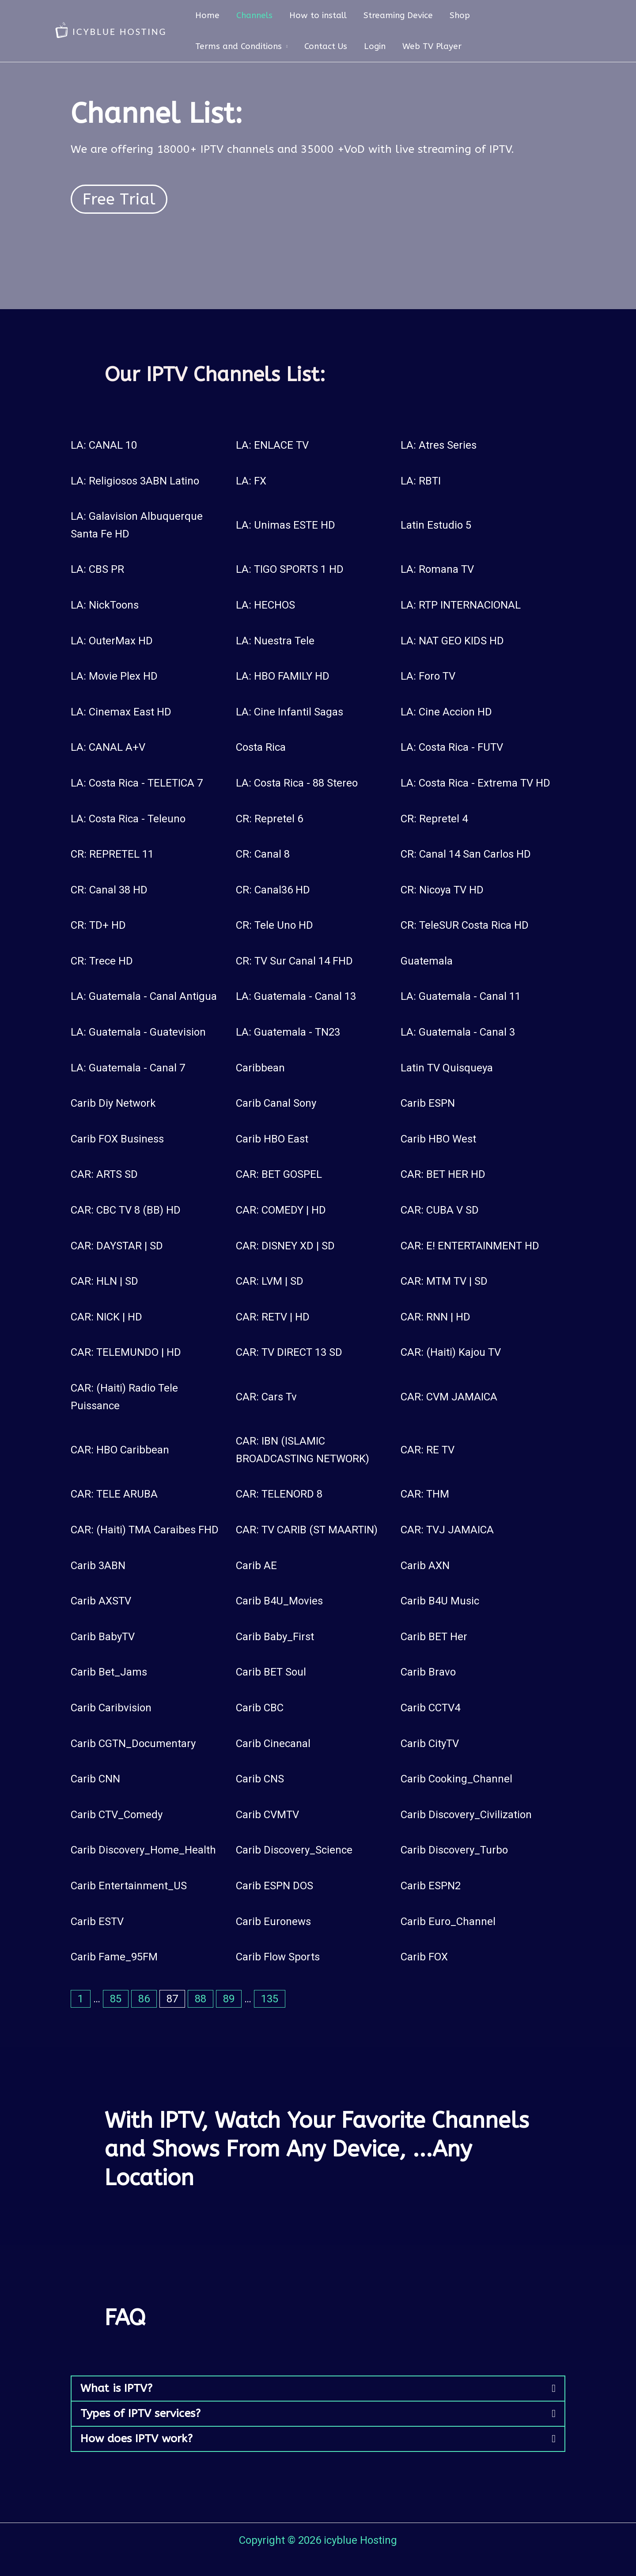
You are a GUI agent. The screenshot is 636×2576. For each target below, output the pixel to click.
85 (115, 1999)
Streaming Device (398, 15)
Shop (460, 15)
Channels (254, 15)
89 (229, 1999)
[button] (318, 2388)
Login (375, 46)
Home (207, 15)
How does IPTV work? (136, 2438)
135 (269, 1999)
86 (144, 1999)
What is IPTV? (116, 2388)
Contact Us (325, 46)
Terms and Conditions (238, 46)
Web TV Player (432, 46)
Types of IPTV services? (140, 2413)
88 (200, 1999)
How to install (318, 15)
